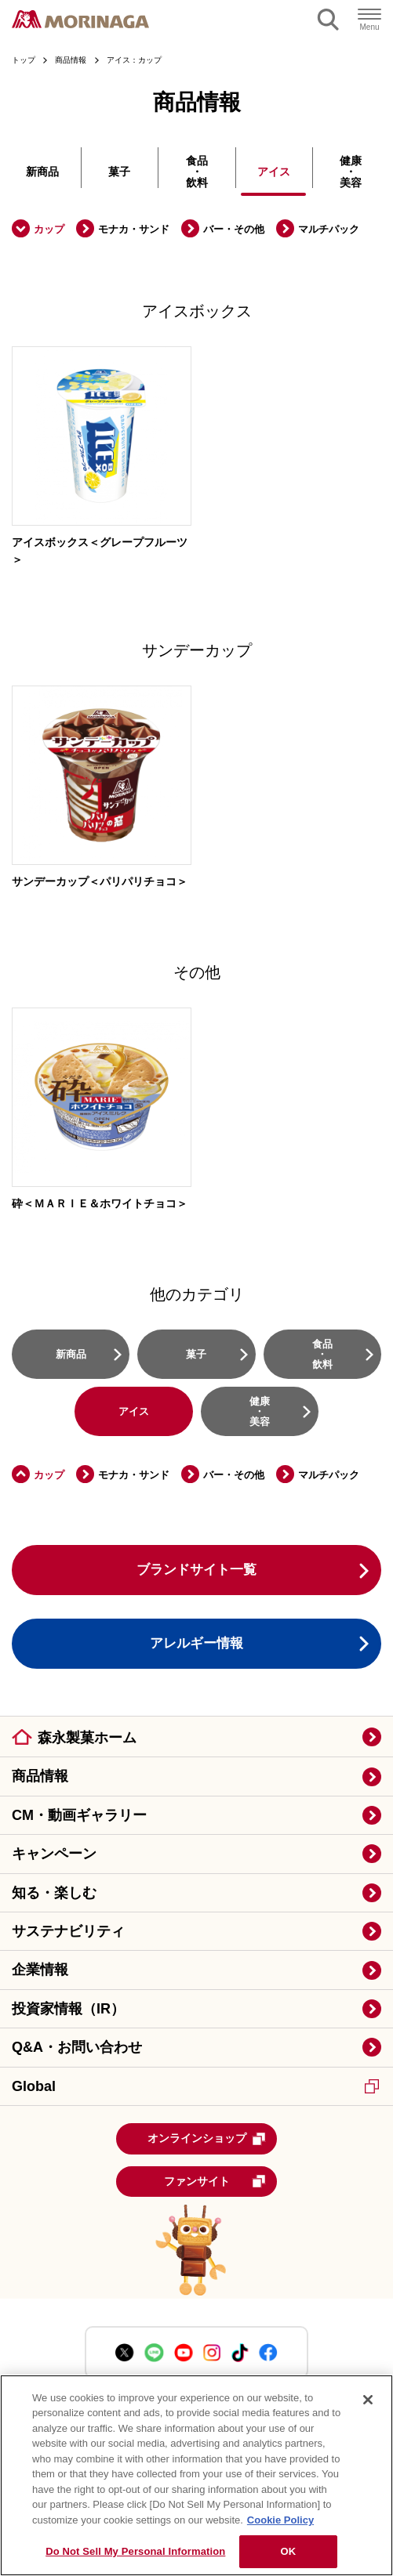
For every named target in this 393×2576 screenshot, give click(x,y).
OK (288, 2551)
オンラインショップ (207, 2139)
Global (195, 2086)
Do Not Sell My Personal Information (135, 2551)
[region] (196, 2475)
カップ (49, 229)
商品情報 (40, 1776)
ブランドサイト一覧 (196, 1569)
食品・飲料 (197, 171)
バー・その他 (233, 229)
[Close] (368, 2399)
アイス (273, 171)
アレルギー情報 (196, 1643)
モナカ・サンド (133, 229)
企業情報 (40, 1969)
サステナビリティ (68, 1931)
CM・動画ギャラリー (79, 1815)
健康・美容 (351, 171)
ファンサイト (215, 2181)
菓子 (119, 171)
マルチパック (328, 229)
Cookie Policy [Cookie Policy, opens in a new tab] (280, 2520)
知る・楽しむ (54, 1893)
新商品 (42, 171)
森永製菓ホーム (87, 1738)
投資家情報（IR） (68, 2009)
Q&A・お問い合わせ (77, 2047)
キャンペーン (54, 1853)
